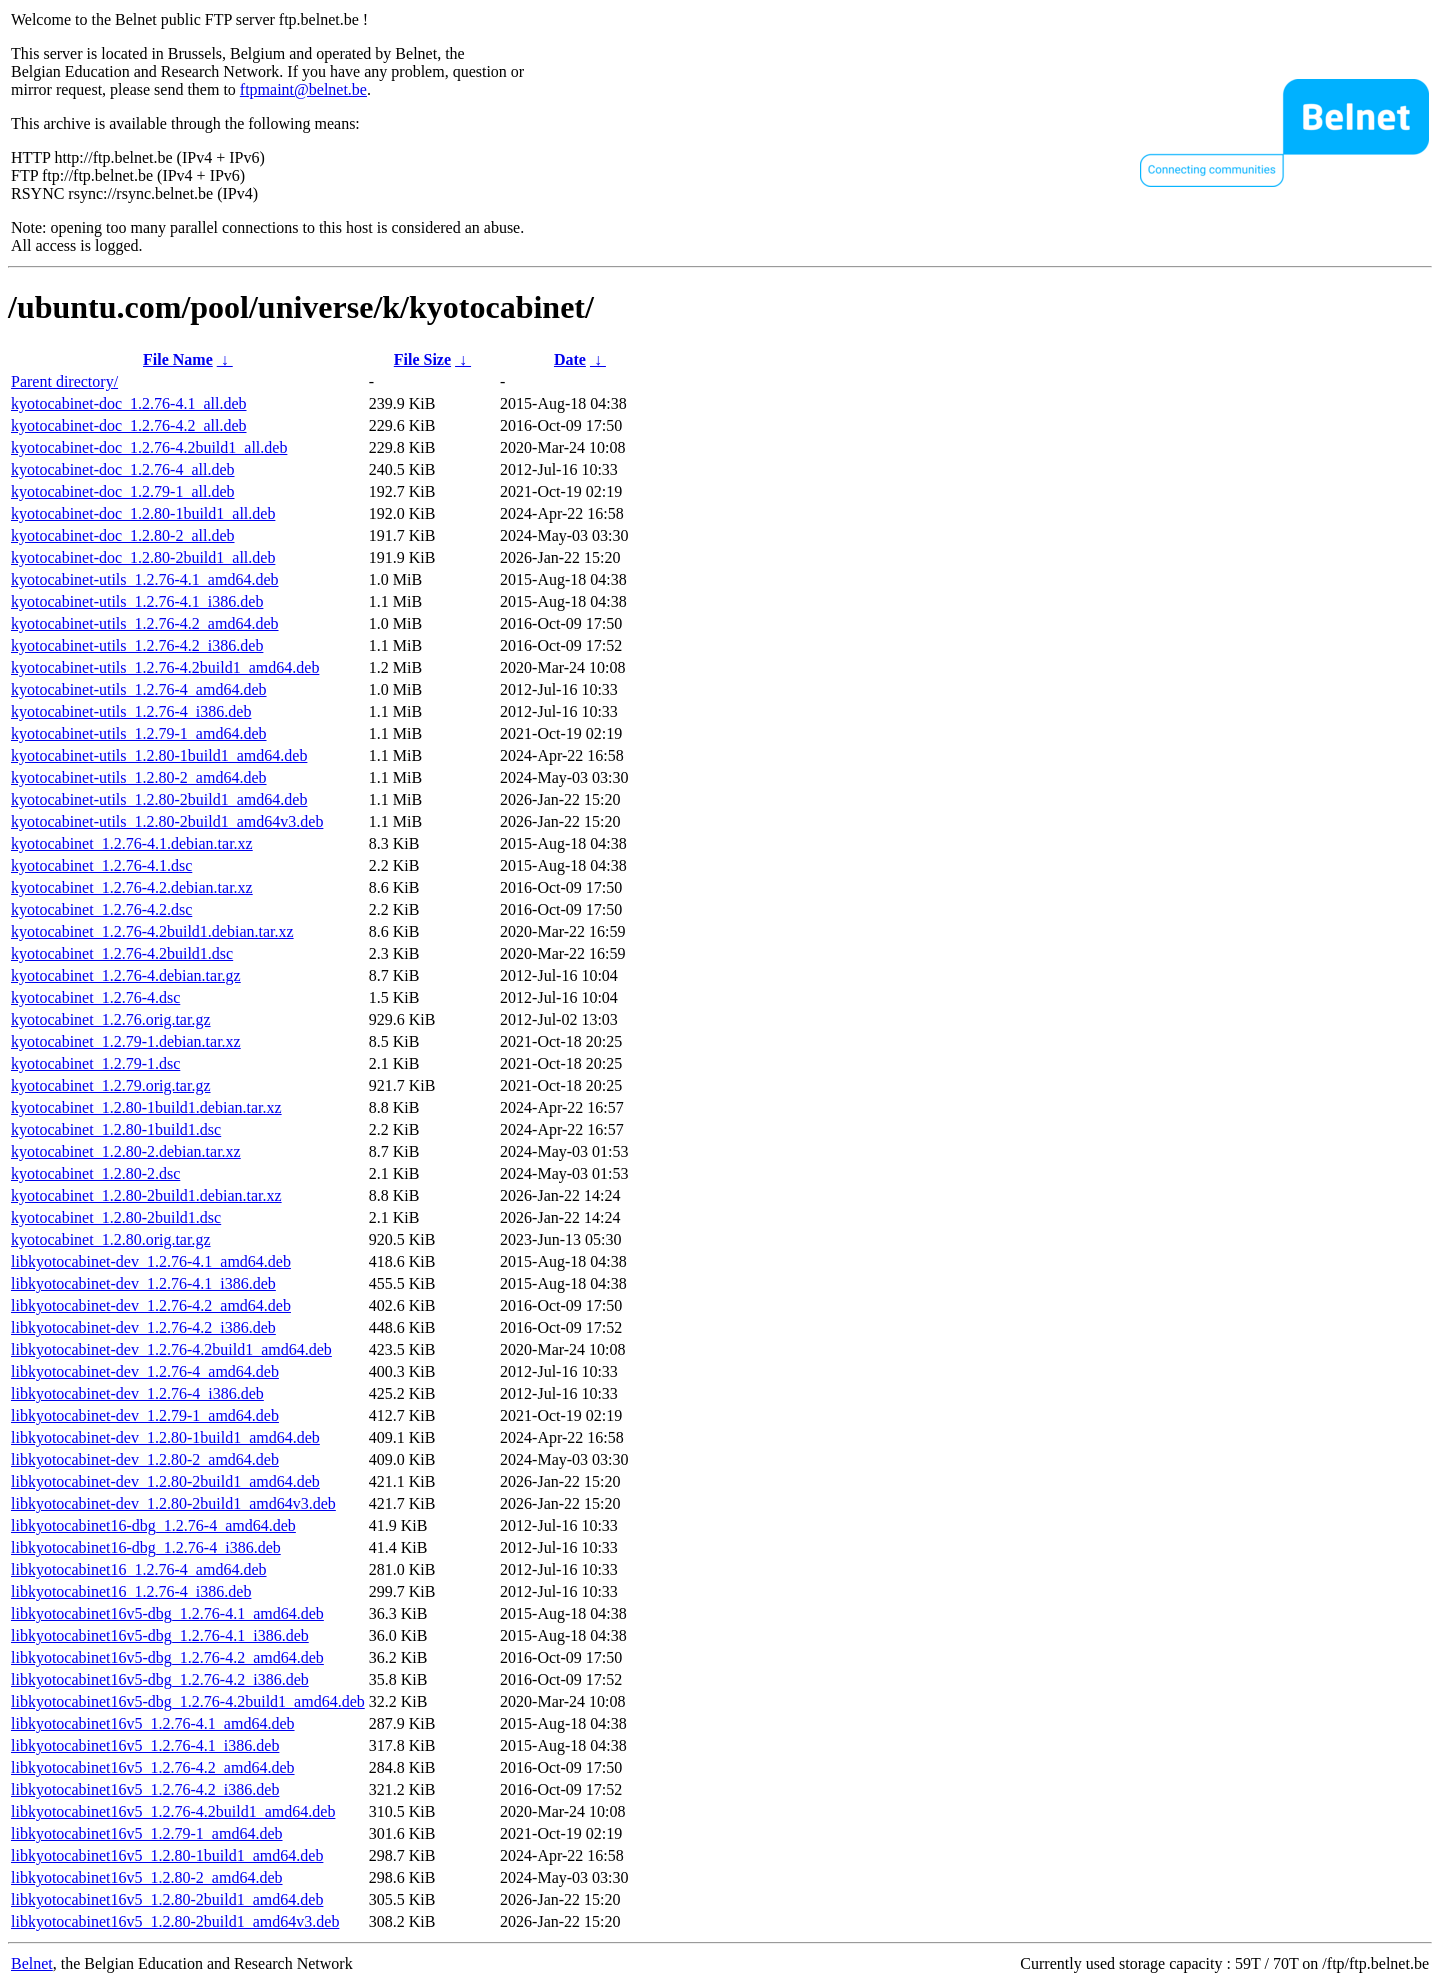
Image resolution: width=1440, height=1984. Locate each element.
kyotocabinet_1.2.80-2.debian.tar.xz (126, 1151)
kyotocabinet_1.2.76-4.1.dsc (101, 865)
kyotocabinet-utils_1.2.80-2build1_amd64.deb (159, 799)
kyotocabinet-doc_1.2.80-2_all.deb (123, 535)
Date (570, 359)
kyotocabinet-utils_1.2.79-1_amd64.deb (139, 733)
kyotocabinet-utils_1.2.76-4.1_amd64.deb (145, 579)
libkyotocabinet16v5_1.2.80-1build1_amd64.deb (167, 1855)
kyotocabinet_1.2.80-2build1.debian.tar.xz (146, 1195)
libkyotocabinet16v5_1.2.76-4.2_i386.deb (145, 1789)
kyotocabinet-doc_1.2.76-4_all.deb (123, 469)
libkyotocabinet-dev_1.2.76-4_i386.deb (137, 1393)
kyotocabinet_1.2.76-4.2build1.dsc (122, 953)
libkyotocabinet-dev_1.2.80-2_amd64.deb (145, 1459)
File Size (422, 359)
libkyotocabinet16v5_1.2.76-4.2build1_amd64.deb (173, 1811)
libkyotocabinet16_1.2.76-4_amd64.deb (139, 1569)
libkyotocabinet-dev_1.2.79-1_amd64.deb (145, 1415)
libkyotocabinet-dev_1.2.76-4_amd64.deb (145, 1371)
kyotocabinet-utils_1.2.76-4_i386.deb (131, 711)
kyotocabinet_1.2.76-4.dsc (95, 997)
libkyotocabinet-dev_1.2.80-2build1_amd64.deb (165, 1481)
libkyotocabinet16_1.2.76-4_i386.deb (131, 1591)
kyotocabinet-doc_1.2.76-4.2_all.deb (129, 425)
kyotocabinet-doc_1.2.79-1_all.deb (123, 491)
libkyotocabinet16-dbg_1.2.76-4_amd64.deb (153, 1525)
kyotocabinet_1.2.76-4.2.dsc (101, 909)
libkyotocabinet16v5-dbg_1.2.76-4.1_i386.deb (160, 1635)
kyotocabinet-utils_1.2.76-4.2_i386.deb (137, 645)
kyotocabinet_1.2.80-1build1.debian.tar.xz (146, 1107)
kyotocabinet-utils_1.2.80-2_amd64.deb (139, 777)
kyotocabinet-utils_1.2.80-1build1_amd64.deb (159, 755)
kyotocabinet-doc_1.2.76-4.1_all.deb (129, 403)
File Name (178, 359)
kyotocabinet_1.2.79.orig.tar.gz (111, 1085)
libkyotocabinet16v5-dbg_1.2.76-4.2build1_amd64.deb (188, 1701)
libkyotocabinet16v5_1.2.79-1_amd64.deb (147, 1833)
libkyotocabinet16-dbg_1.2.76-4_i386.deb (146, 1547)
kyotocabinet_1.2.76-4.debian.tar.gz (126, 975)
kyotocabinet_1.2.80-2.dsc (95, 1173)
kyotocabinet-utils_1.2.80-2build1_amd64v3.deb (167, 821)
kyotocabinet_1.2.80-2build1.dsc (116, 1217)
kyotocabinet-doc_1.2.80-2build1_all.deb (143, 557)
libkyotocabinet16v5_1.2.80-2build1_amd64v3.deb (175, 1921)
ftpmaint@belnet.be (303, 89)
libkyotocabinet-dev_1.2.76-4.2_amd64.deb (151, 1305)
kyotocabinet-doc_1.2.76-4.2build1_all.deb (149, 447)
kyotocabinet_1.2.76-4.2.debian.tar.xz (132, 887)
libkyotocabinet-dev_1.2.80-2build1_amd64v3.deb (173, 1503)
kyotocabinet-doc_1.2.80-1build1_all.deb (143, 513)
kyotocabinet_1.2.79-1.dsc (95, 1063)
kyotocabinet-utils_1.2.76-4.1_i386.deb (137, 601)
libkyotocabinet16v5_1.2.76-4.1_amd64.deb (153, 1723)
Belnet (32, 1963)
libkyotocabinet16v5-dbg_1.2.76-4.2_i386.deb (160, 1679)
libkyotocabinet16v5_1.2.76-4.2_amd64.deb (153, 1767)
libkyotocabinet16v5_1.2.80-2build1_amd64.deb (167, 1899)
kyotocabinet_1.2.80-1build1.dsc (116, 1129)
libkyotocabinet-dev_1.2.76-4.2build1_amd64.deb (171, 1349)
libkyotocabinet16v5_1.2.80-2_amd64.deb (147, 1877)
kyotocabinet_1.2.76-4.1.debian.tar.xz (132, 843)
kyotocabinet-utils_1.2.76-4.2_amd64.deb (145, 623)
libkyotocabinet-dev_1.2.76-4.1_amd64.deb (151, 1261)
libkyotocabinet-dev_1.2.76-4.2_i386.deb (143, 1327)
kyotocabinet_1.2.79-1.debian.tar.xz (126, 1041)
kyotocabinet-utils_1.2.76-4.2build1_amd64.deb (165, 667)
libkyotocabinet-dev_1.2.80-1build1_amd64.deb (165, 1437)
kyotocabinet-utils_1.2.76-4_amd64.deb (139, 689)
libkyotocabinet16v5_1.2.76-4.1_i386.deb (145, 1745)
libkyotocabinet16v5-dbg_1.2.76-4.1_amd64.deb (167, 1613)
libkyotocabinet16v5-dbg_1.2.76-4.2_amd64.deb (167, 1657)
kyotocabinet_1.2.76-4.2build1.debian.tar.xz (152, 931)
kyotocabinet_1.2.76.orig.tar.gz (111, 1019)
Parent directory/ (64, 381)
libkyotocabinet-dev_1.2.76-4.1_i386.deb (143, 1283)
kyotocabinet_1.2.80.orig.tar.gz (111, 1239)
